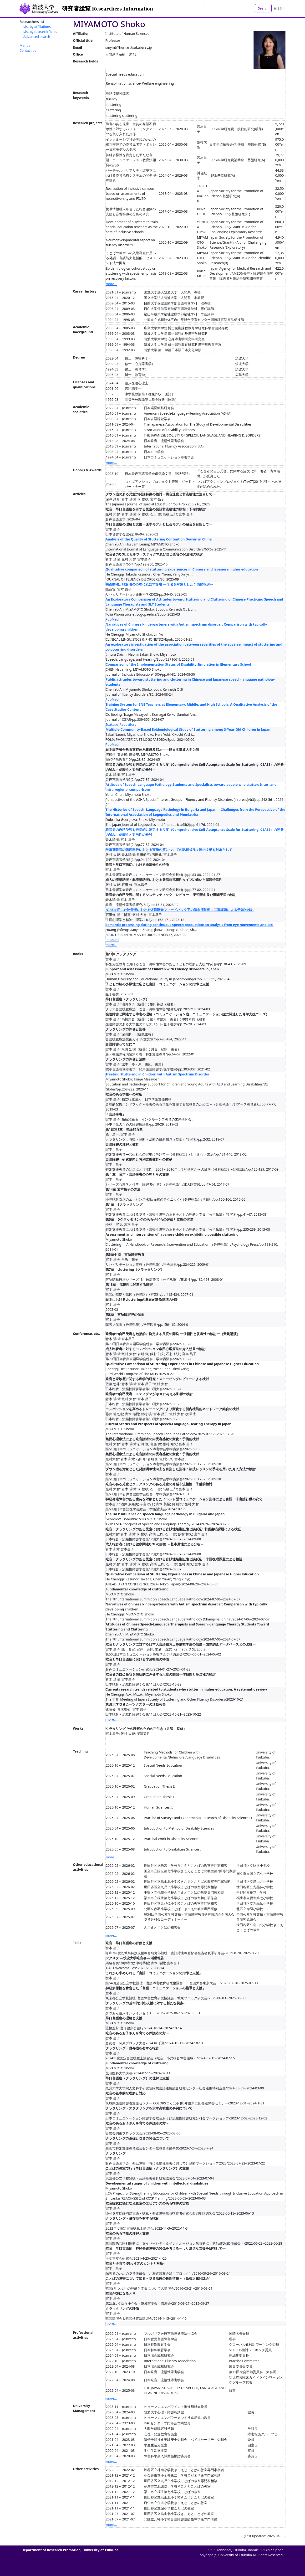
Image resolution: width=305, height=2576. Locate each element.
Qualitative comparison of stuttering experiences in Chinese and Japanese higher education (182, 569)
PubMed (112, 619)
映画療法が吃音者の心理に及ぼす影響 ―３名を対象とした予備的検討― (159, 584)
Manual (25, 45)
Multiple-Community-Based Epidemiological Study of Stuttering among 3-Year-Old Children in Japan (188, 729)
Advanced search (36, 36)
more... (111, 284)
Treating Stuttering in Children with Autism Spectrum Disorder (157, 1074)
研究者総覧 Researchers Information (107, 8)
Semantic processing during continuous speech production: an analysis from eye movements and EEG (190, 924)
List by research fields (40, 31)
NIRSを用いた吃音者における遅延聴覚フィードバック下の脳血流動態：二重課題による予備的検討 (180, 909)
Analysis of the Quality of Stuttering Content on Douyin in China (159, 539)
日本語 (279, 8)
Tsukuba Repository (121, 724)
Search (263, 8)
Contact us (28, 50)
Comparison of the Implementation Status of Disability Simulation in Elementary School (178, 664)
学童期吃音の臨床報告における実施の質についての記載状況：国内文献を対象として (169, 849)
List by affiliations (37, 26)
